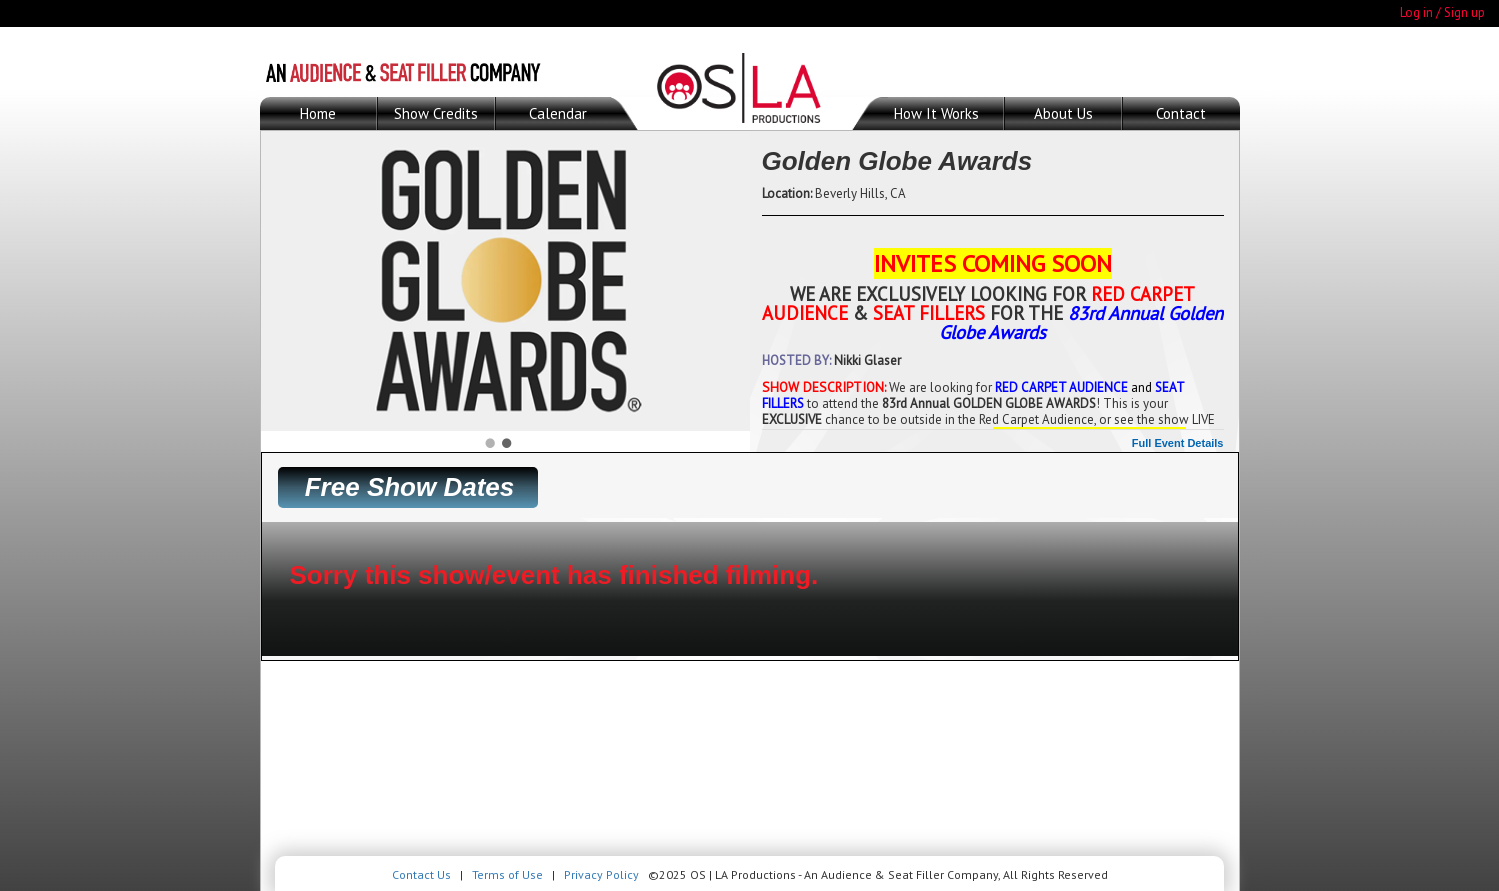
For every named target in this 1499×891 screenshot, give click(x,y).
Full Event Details (1178, 443)
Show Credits (436, 113)
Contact (1181, 113)
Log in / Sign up (1442, 12)
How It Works (936, 113)
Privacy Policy (601, 874)
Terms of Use (507, 874)
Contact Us (421, 874)
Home (318, 113)
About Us (1063, 113)
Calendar (558, 113)
